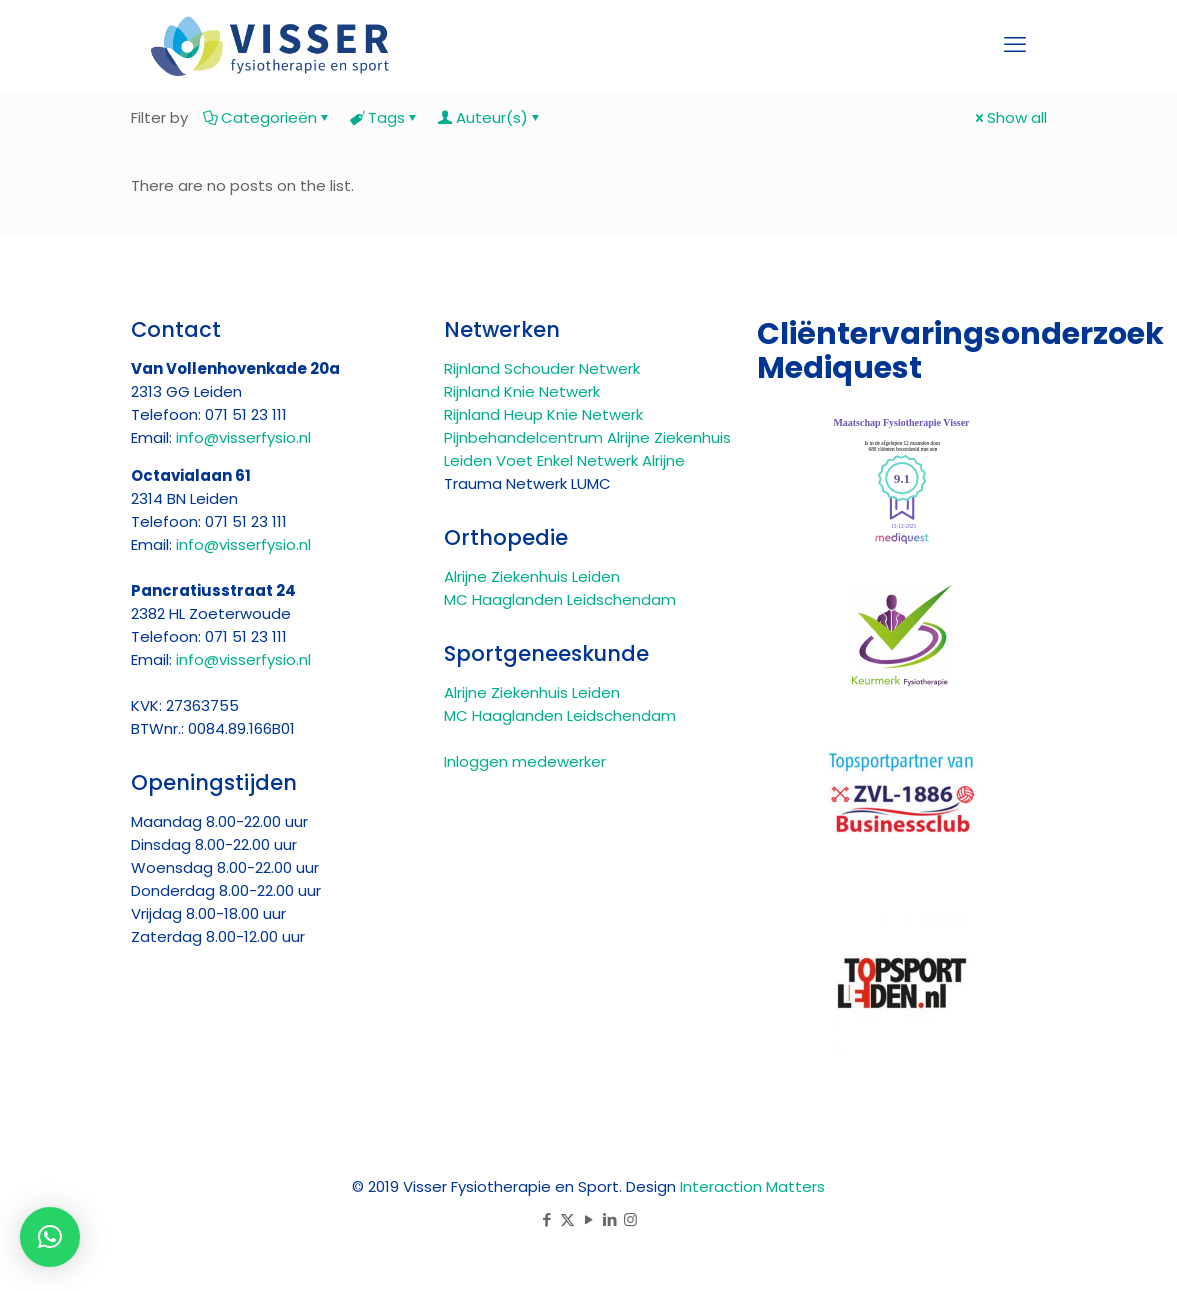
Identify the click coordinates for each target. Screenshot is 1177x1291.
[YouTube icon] (588, 1219)
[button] (50, 1237)
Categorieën (267, 117)
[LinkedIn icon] (609, 1219)
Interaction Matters (752, 1186)
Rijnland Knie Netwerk (522, 391)
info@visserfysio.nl (243, 437)
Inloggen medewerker (525, 761)
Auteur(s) (490, 117)
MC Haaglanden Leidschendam (560, 599)
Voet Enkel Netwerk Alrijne (590, 460)
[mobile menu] (1015, 45)
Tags (385, 117)
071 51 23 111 (246, 414)
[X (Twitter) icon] (567, 1219)
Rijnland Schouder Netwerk (542, 368)
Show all (1009, 117)
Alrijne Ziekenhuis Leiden (532, 576)
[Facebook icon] (546, 1219)
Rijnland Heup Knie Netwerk (543, 414)
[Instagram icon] (630, 1219)
